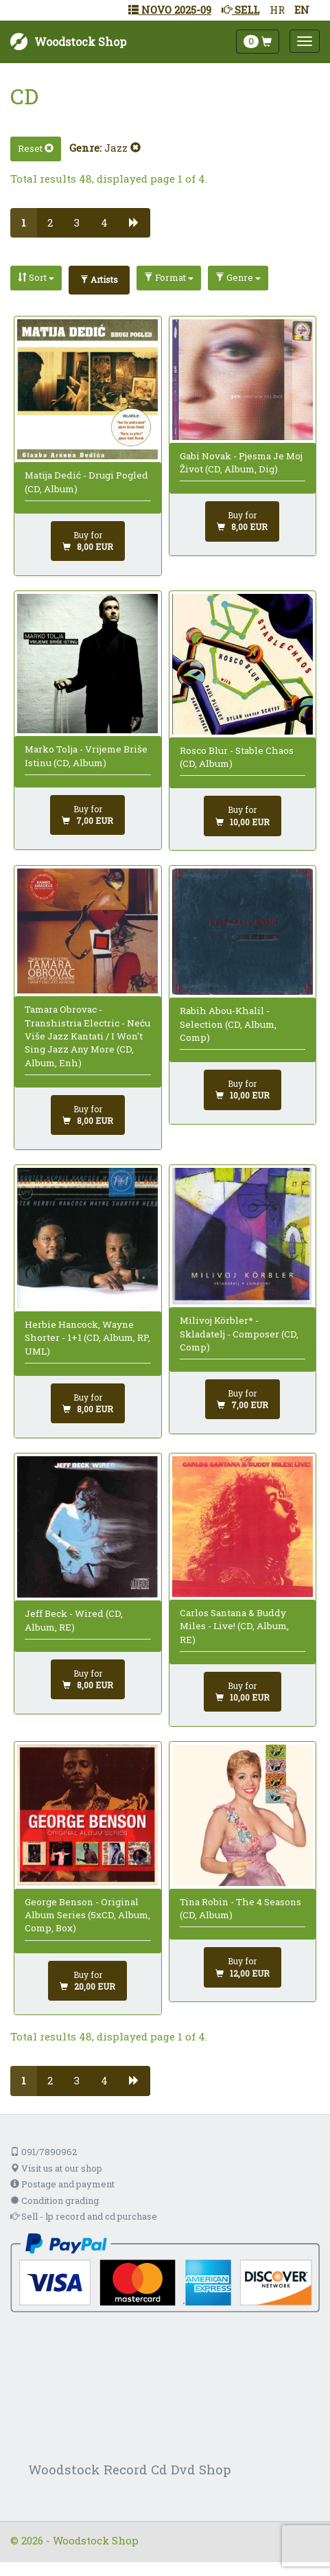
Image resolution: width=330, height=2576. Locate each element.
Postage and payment (62, 2184)
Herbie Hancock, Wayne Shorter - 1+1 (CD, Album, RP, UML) (87, 1337)
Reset (36, 148)
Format (168, 277)
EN (301, 9)
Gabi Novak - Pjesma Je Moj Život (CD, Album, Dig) (241, 462)
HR (277, 9)
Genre (238, 277)
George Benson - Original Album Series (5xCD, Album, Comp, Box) (87, 1915)
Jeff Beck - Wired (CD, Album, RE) (74, 1620)
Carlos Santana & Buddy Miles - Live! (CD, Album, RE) (234, 1626)
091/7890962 (43, 2152)
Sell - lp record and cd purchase (83, 2216)
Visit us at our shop (56, 2168)
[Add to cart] (88, 541)
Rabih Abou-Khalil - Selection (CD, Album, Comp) (228, 1024)
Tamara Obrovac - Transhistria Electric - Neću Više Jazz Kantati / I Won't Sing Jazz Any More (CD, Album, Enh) (87, 1035)
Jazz (122, 147)
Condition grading (54, 2200)
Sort (36, 277)
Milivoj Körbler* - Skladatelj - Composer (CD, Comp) (239, 1333)
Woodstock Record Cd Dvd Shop (129, 2469)
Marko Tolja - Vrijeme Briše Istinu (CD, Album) (86, 755)
